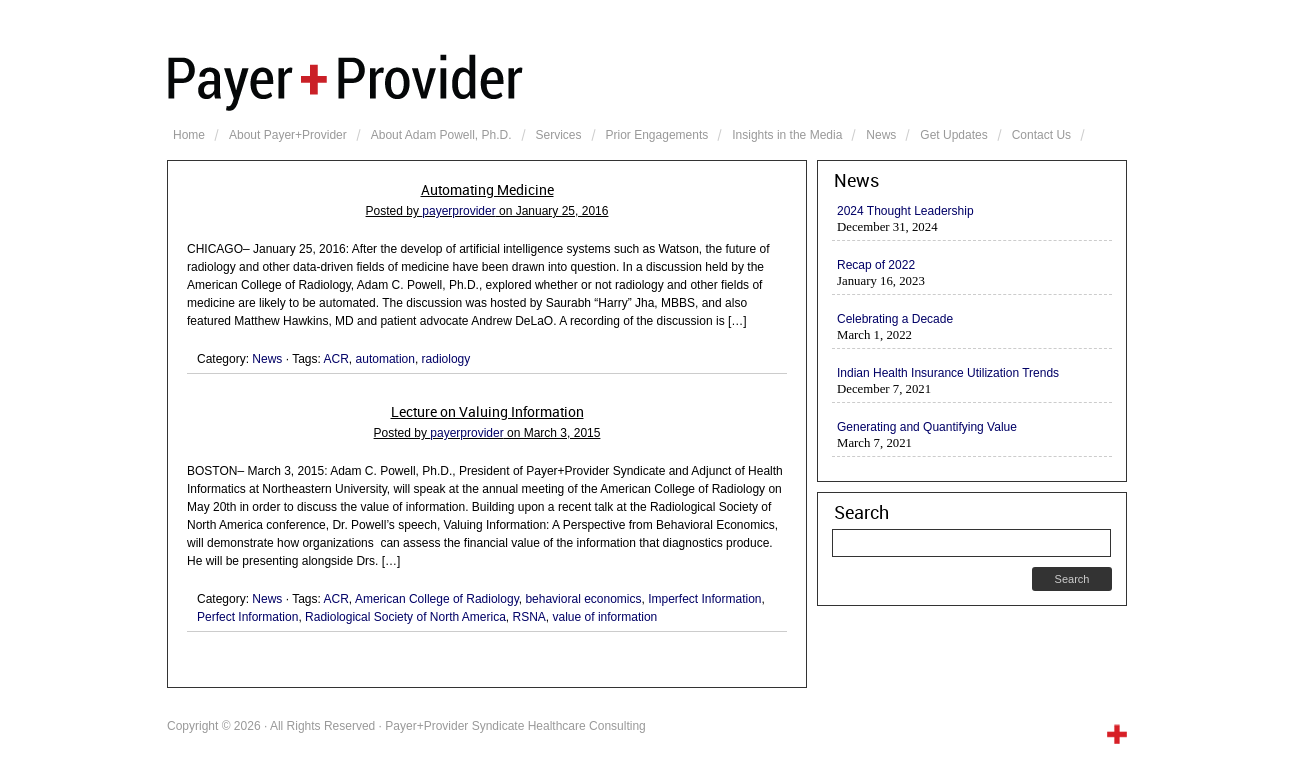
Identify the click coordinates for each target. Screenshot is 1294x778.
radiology (446, 359)
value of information (605, 617)
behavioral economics (583, 599)
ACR (336, 359)
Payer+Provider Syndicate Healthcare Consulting (647, 80)
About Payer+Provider (288, 135)
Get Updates (953, 135)
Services (559, 135)
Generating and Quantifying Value (927, 427)
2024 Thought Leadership (905, 211)
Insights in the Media (787, 135)
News (881, 135)
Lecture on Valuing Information (487, 412)
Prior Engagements (657, 135)
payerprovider (458, 211)
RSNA (529, 617)
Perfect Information (247, 617)
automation (385, 359)
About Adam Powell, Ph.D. (441, 135)
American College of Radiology (437, 599)
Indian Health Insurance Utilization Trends (948, 373)
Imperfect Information (704, 599)
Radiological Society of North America (405, 617)
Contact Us (1041, 135)
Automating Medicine (487, 190)
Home (189, 135)
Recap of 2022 (876, 265)
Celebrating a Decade (895, 319)
